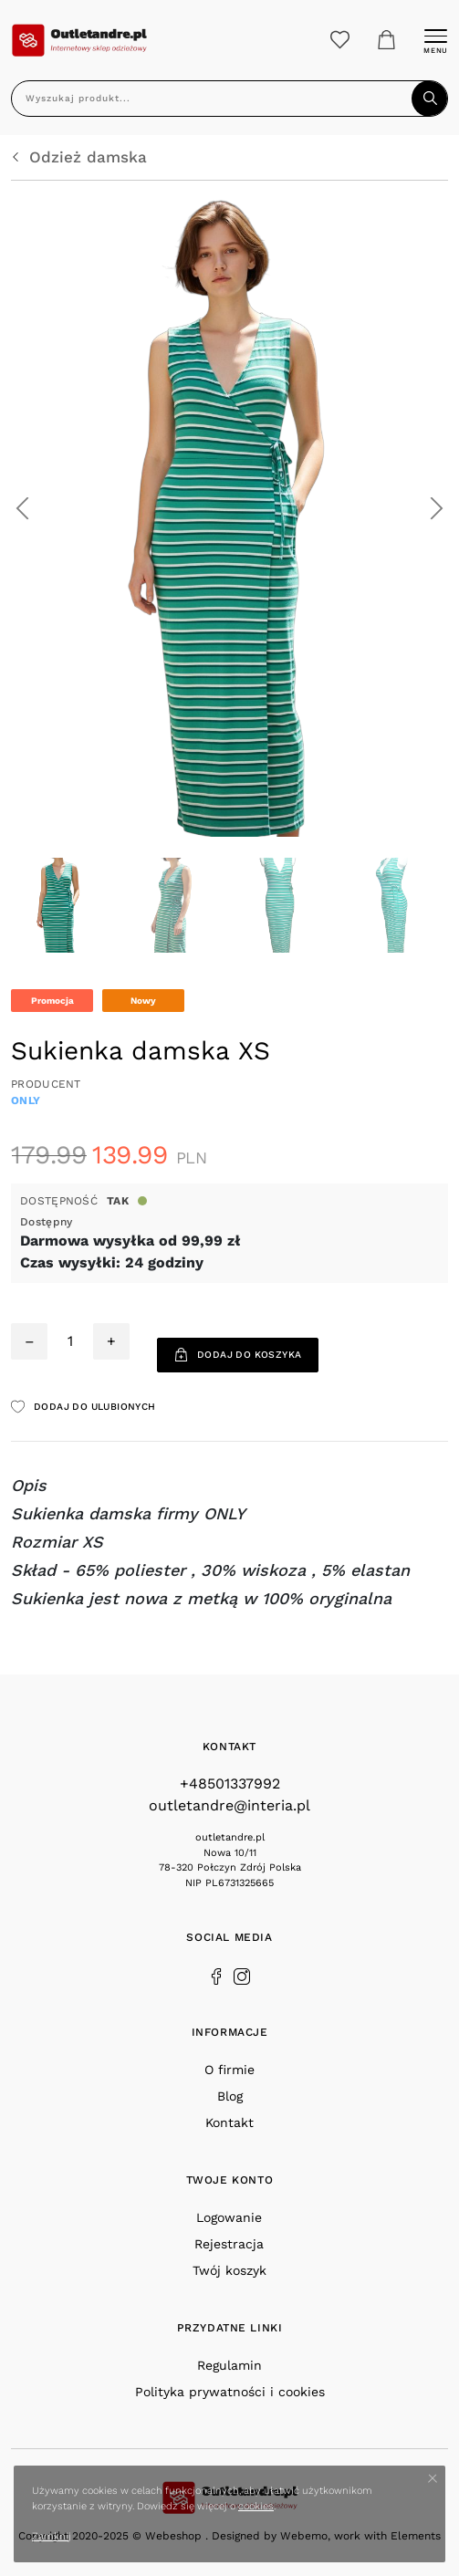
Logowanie (229, 2217)
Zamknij (51, 2536)
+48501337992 (230, 1783)
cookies (256, 2506)
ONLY (25, 1100)
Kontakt (229, 2122)
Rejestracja (229, 2244)
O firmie (229, 2069)
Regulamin (229, 2365)
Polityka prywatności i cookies (230, 2391)
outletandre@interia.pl (229, 1805)
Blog (230, 2096)
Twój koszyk (229, 2270)
